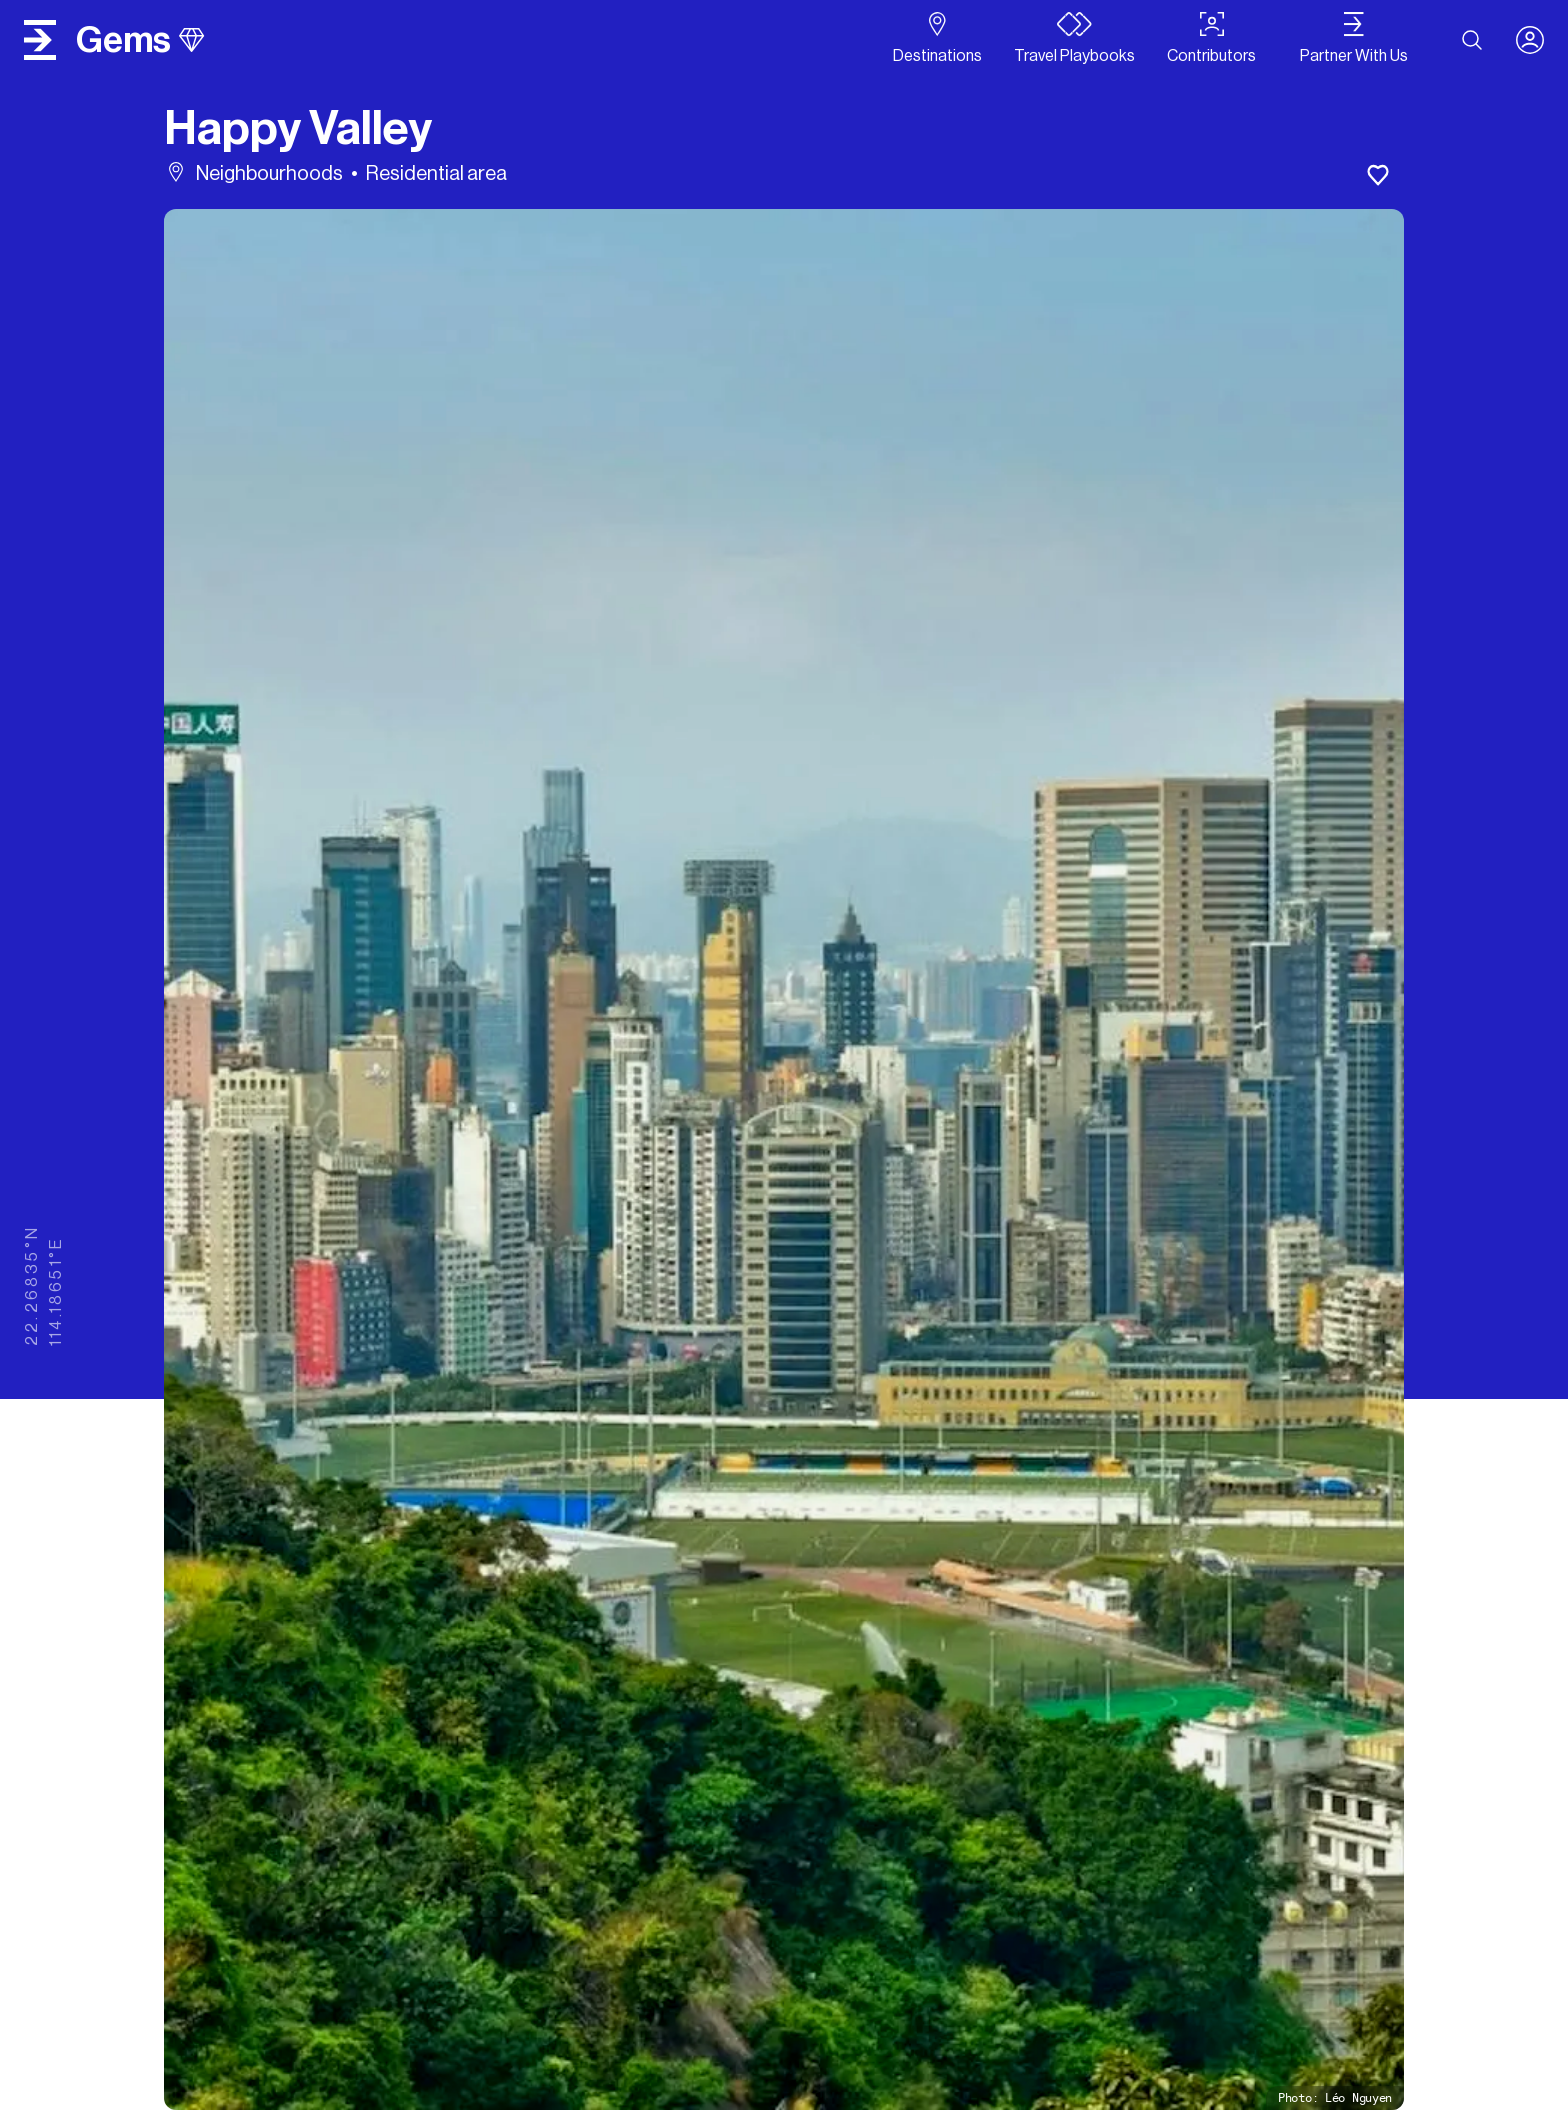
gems (140, 40)
